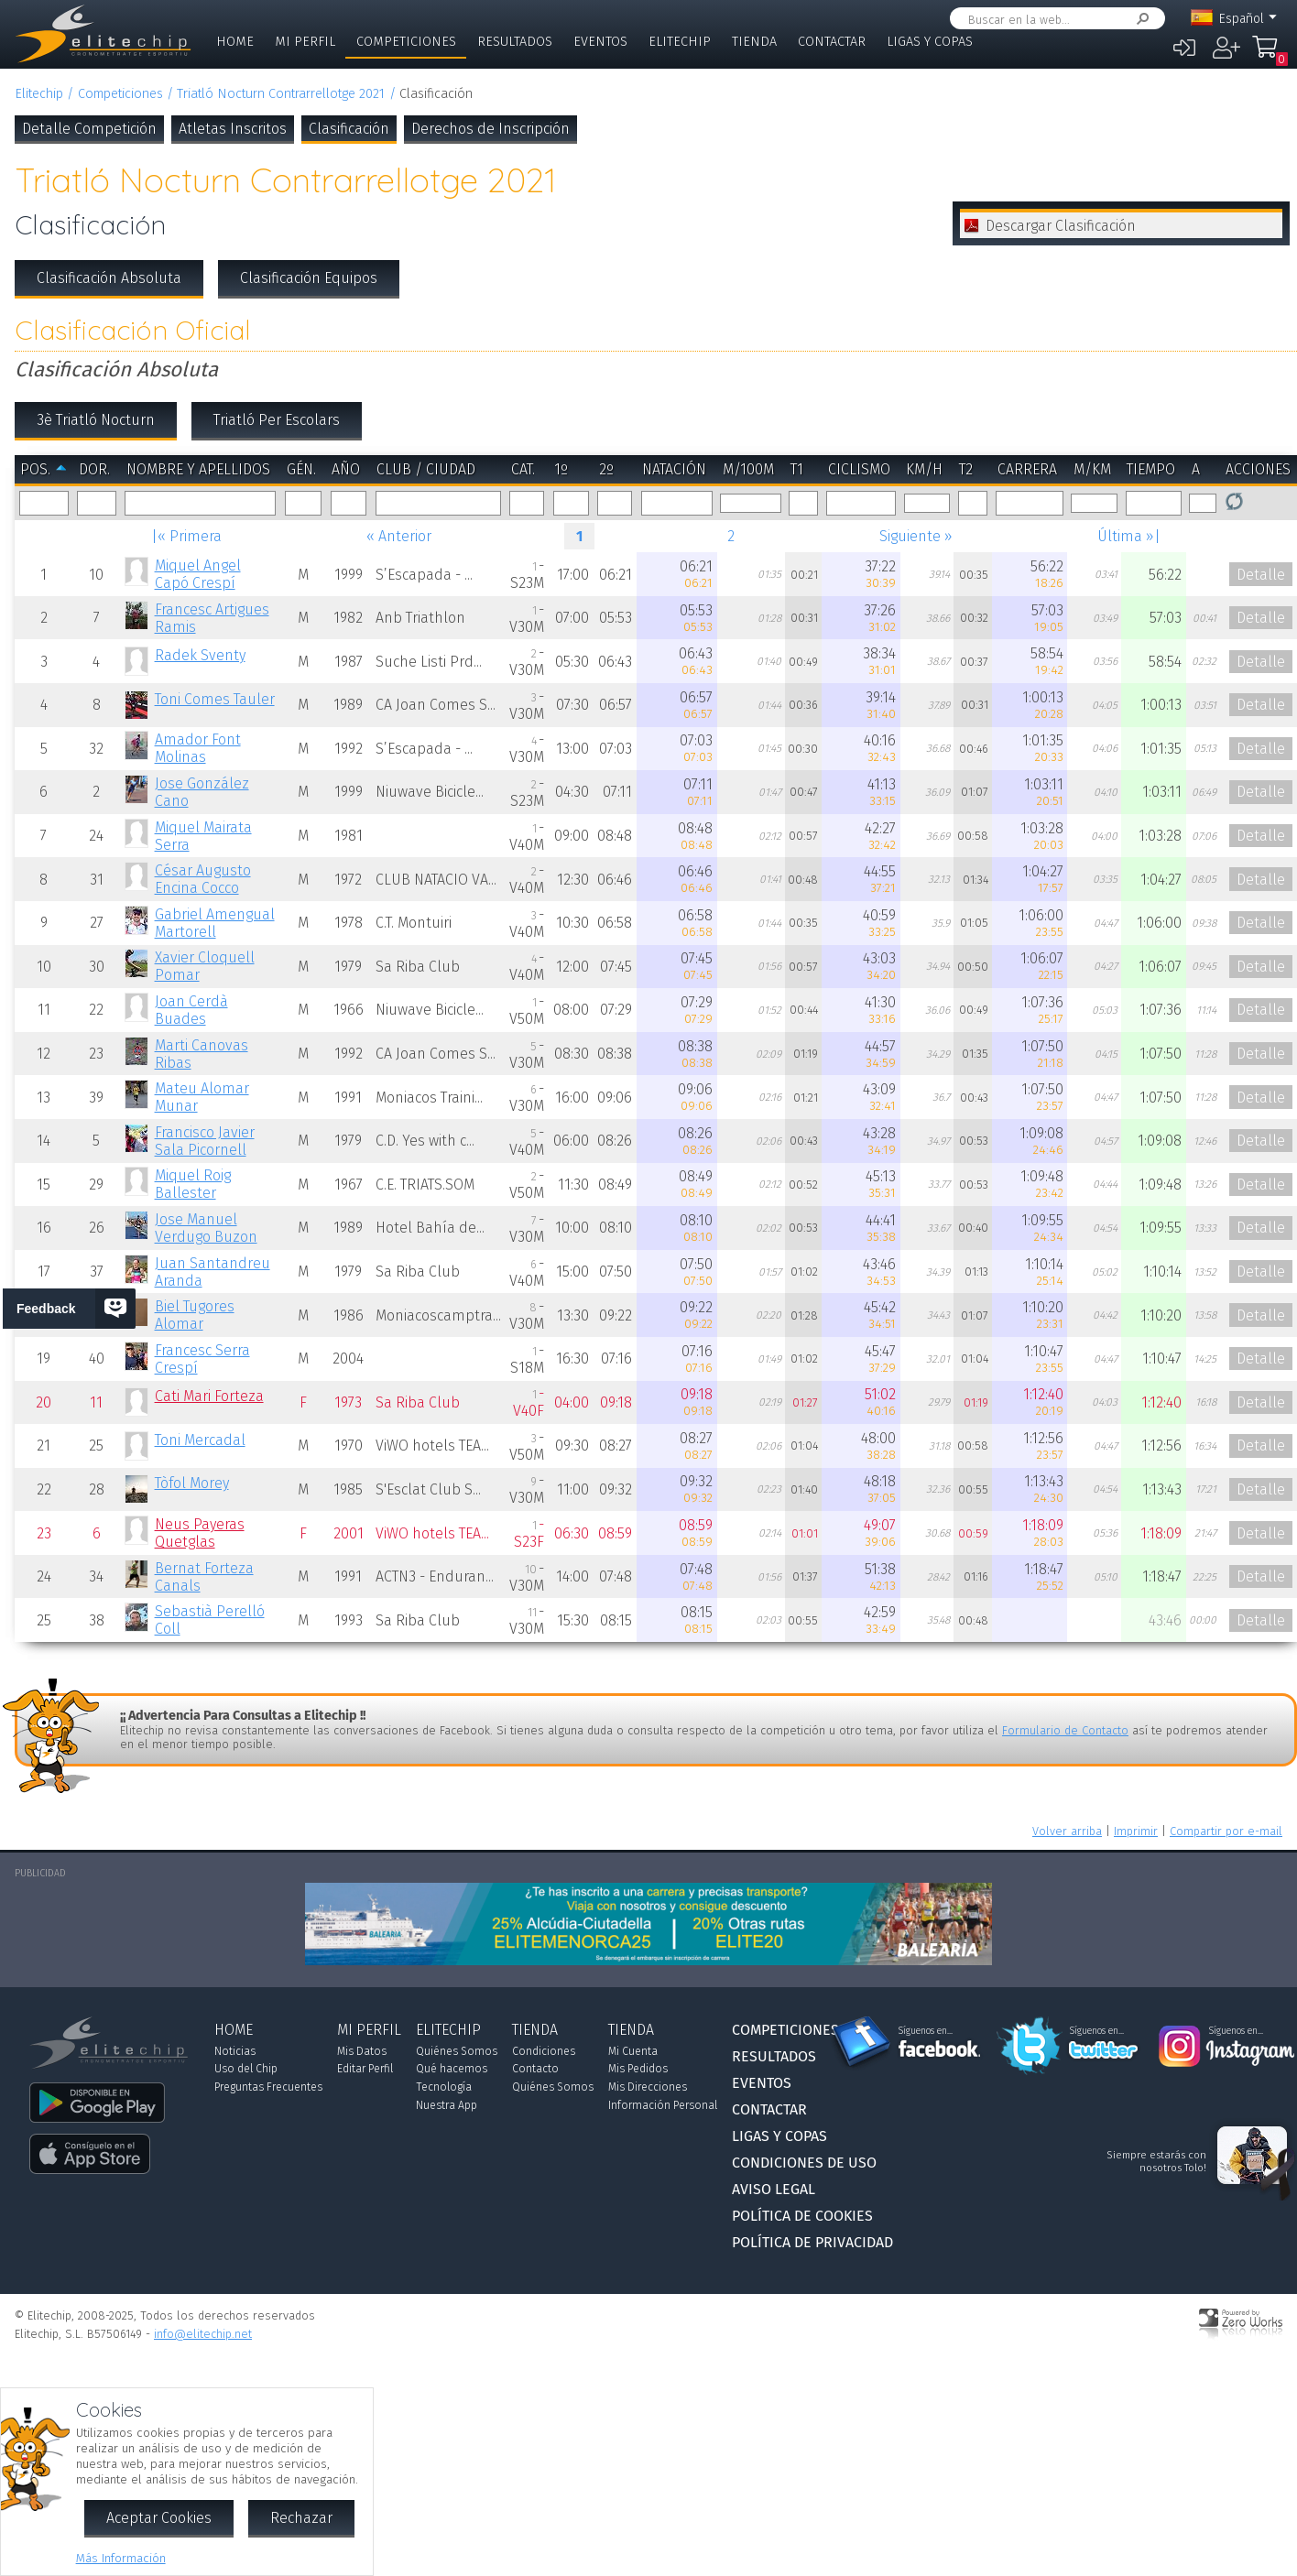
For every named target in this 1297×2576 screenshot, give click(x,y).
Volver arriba (1067, 1831)
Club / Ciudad (425, 469)
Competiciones (406, 41)
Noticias (235, 2051)
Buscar (1139, 18)
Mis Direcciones (647, 2087)
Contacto (535, 2068)
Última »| (1129, 536)
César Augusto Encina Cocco (203, 879)
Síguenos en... (926, 2031)
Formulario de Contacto (1065, 1730)
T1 (796, 469)
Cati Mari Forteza (209, 1396)
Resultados (514, 41)
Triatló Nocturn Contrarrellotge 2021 (281, 94)
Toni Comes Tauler (215, 699)
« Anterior (398, 536)
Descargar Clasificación (1061, 225)
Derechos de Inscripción (490, 128)
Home (235, 41)
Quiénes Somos (456, 2051)
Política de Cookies (802, 2215)
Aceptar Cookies (159, 2518)
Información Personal (662, 2105)
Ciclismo (859, 469)
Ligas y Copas (930, 41)
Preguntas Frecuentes (268, 2087)
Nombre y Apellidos (198, 469)
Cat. (523, 469)
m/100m (748, 469)
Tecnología (444, 2087)
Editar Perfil (365, 2068)
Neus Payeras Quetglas (200, 1533)
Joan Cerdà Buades (191, 1010)
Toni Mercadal (200, 1440)
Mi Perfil (305, 41)
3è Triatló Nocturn (96, 420)
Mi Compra (1265, 55)
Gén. (301, 469)
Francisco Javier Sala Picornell (205, 1141)
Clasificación (349, 128)
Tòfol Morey (192, 1483)
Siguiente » (916, 536)
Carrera (1027, 469)
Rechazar (301, 2518)
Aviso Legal (773, 2189)
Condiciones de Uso (804, 2162)
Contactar (832, 41)
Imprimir (1136, 1831)
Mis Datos (362, 2051)
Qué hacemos (451, 2068)
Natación (674, 469)
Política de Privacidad (812, 2242)
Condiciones (543, 2051)
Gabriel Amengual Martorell (215, 923)
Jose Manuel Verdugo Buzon (206, 1228)
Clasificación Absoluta (109, 278)
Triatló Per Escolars (276, 420)
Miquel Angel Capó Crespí (198, 574)
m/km (1092, 469)
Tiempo (1151, 469)
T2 (966, 469)
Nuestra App (446, 2105)
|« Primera (186, 536)
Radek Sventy (200, 655)
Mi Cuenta (633, 2051)
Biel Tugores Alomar (194, 1315)
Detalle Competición (89, 128)
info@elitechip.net (203, 2334)
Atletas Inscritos (233, 128)
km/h (924, 469)
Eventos (600, 41)
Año (346, 469)
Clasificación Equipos (308, 278)
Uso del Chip (246, 2068)
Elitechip (679, 41)
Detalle (1261, 574)
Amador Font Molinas (198, 748)
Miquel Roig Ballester (193, 1184)
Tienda (754, 41)
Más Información (121, 2558)
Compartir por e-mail (1226, 1831)
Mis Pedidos (638, 2068)
